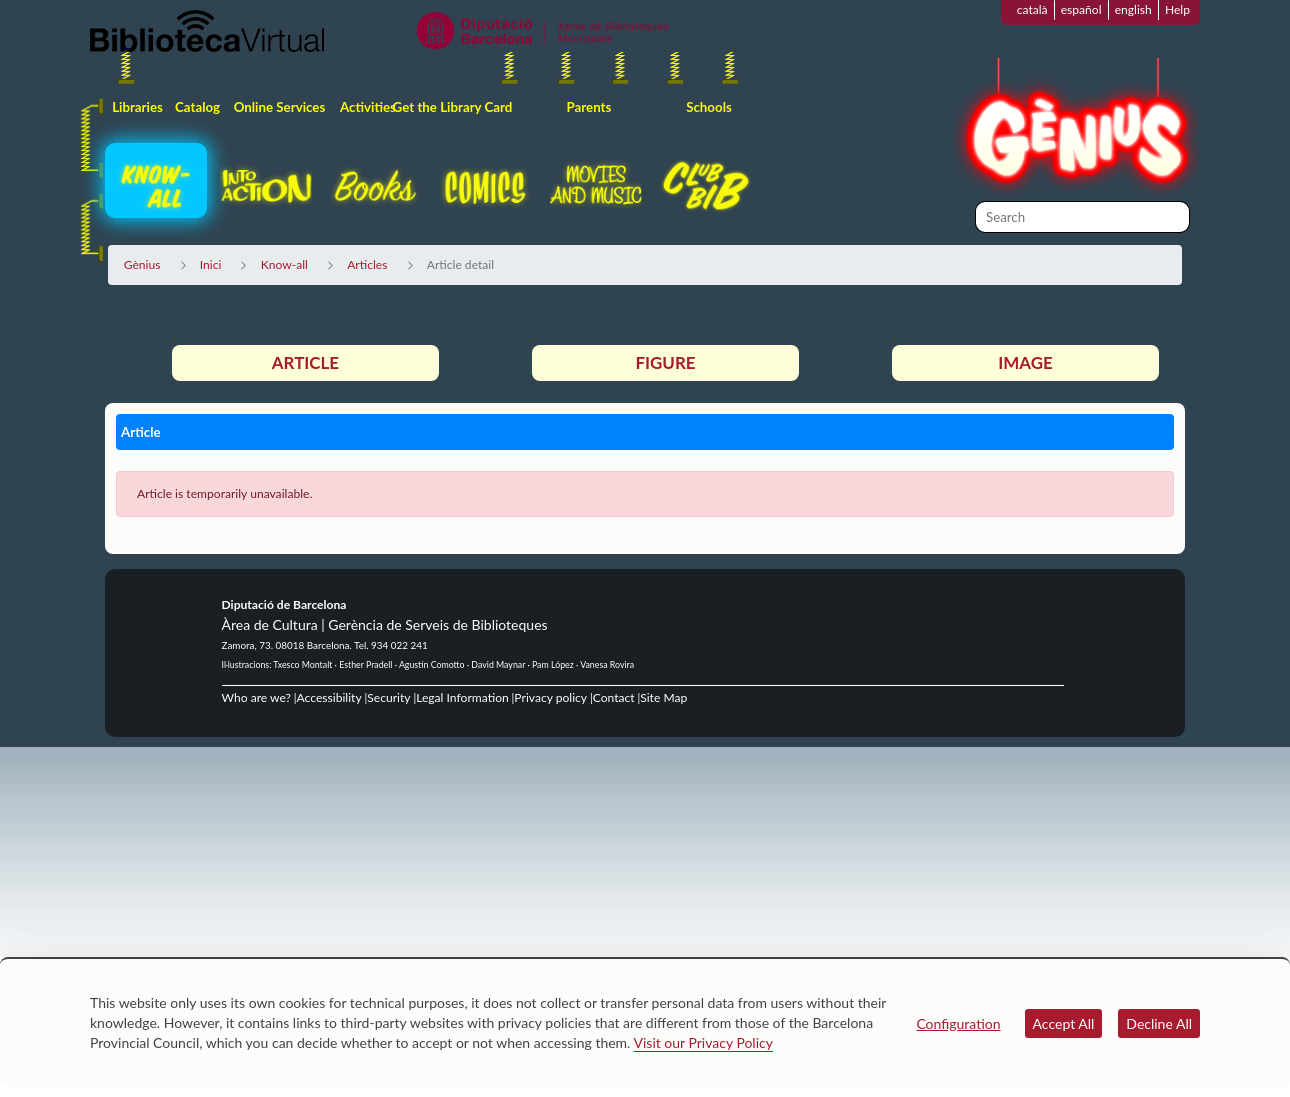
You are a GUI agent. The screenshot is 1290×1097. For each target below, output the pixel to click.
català (1032, 9)
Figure (665, 362)
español (1081, 9)
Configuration (958, 1023)
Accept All (1064, 1023)
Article (305, 362)
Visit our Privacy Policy (703, 1042)
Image (1025, 362)
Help (1177, 9)
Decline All (1159, 1023)
